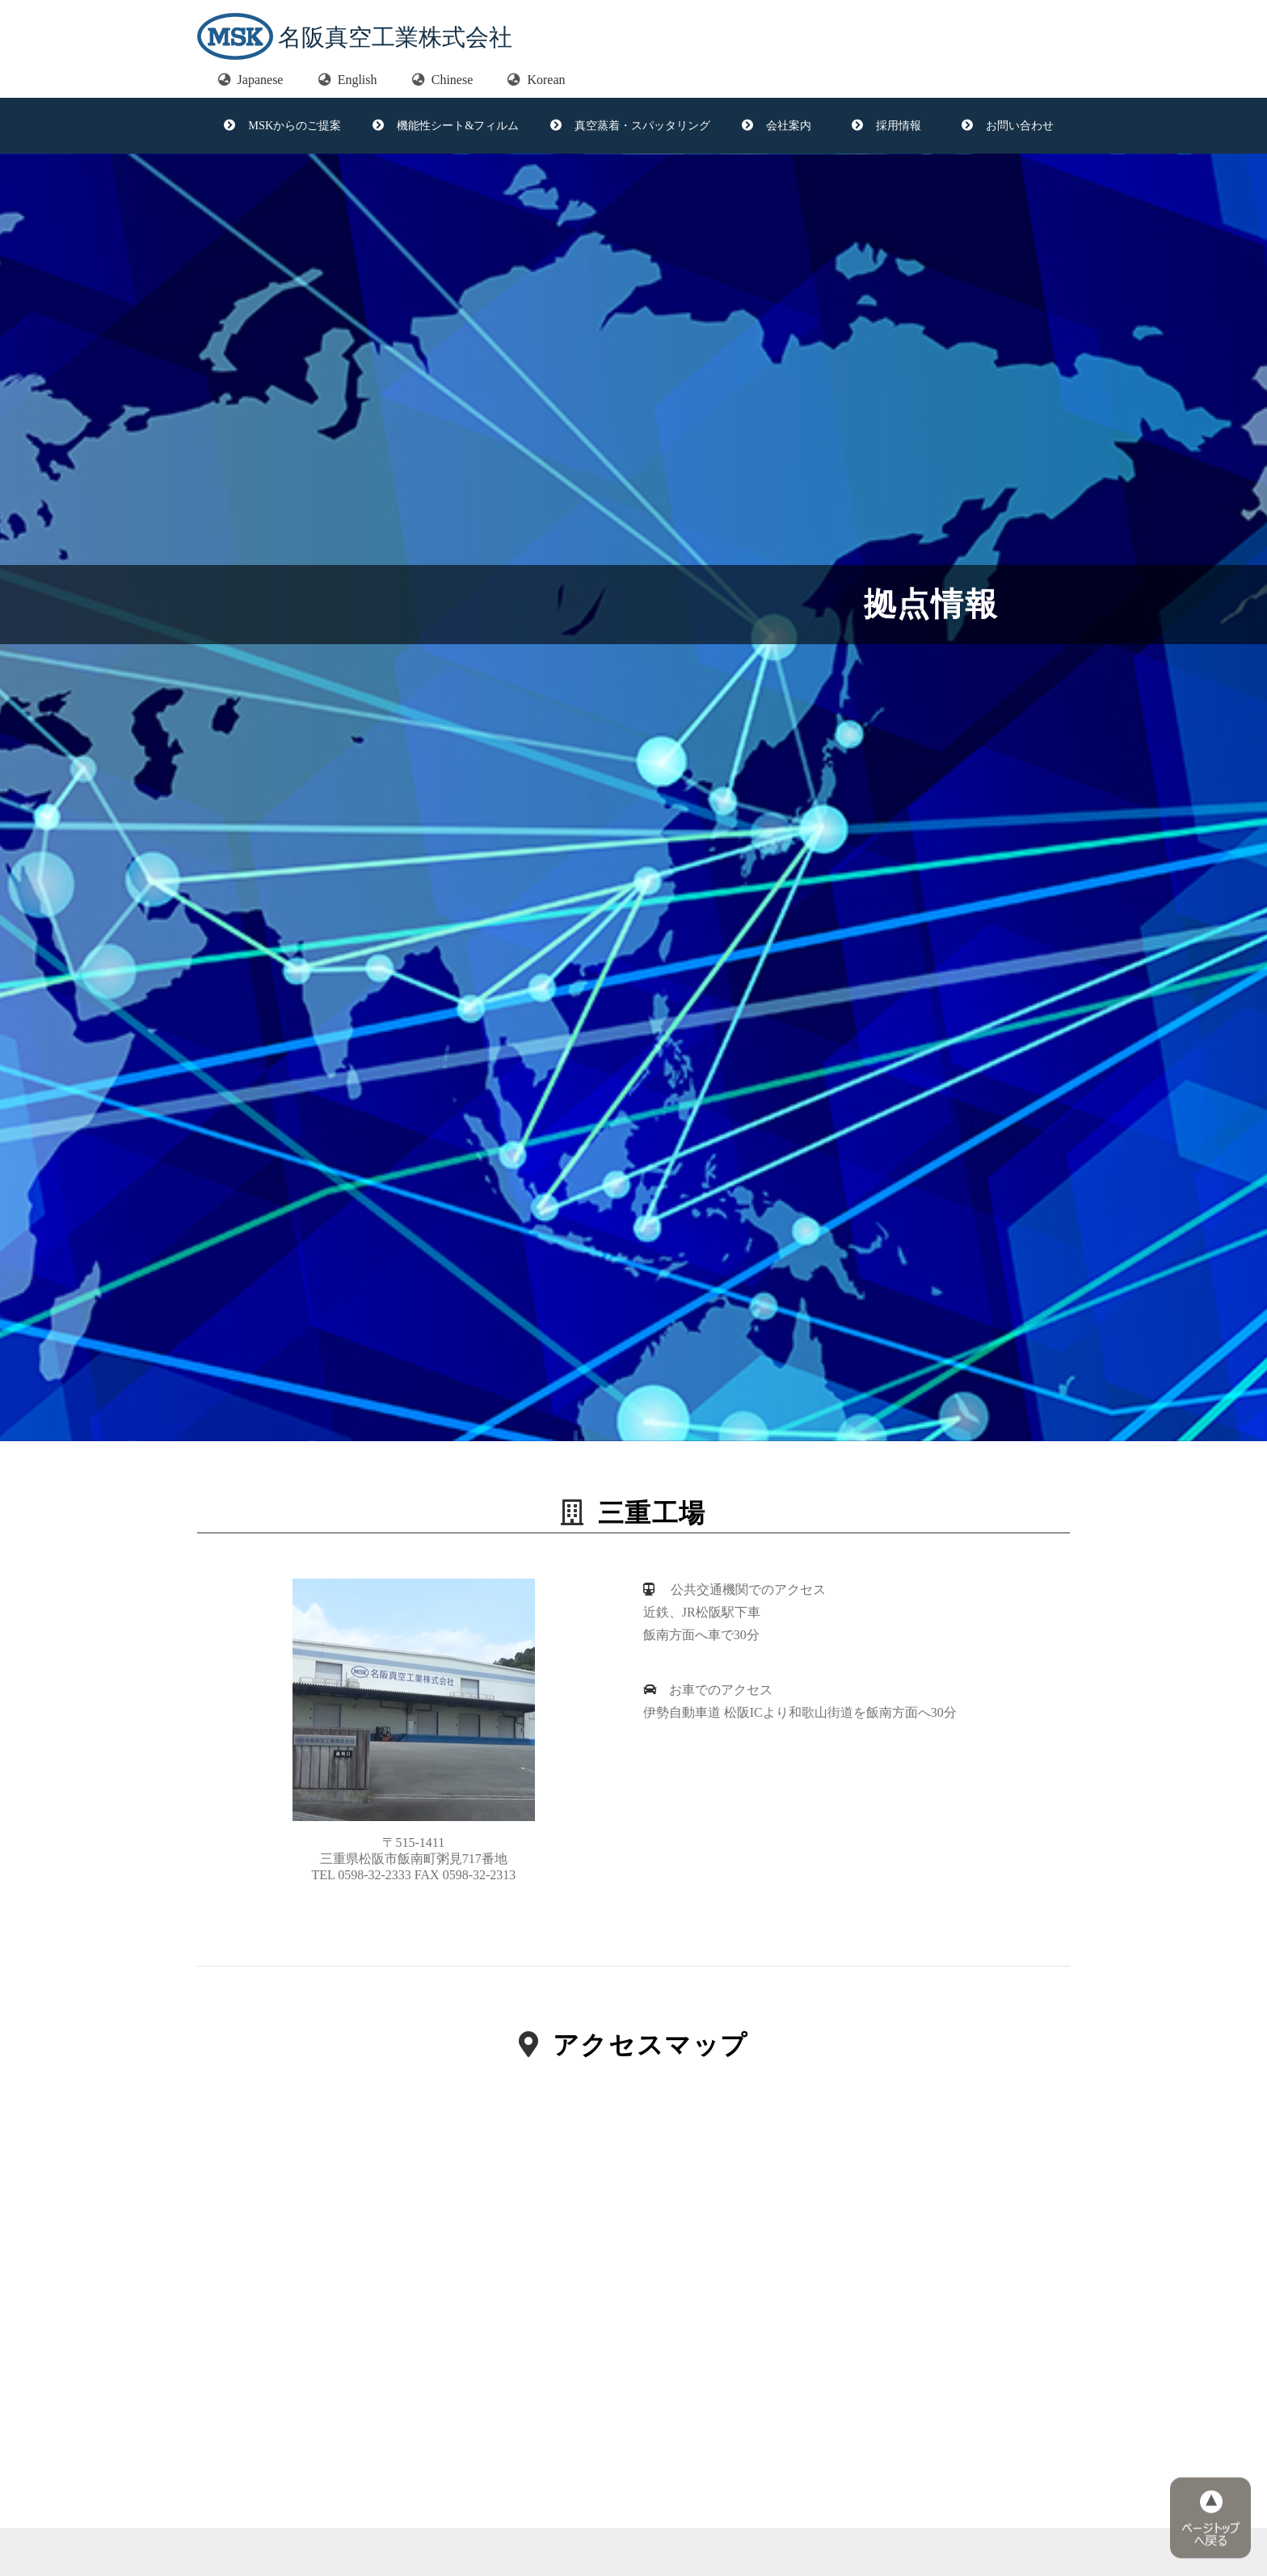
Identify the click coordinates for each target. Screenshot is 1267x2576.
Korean (536, 79)
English (347, 79)
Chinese (443, 79)
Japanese (251, 79)
